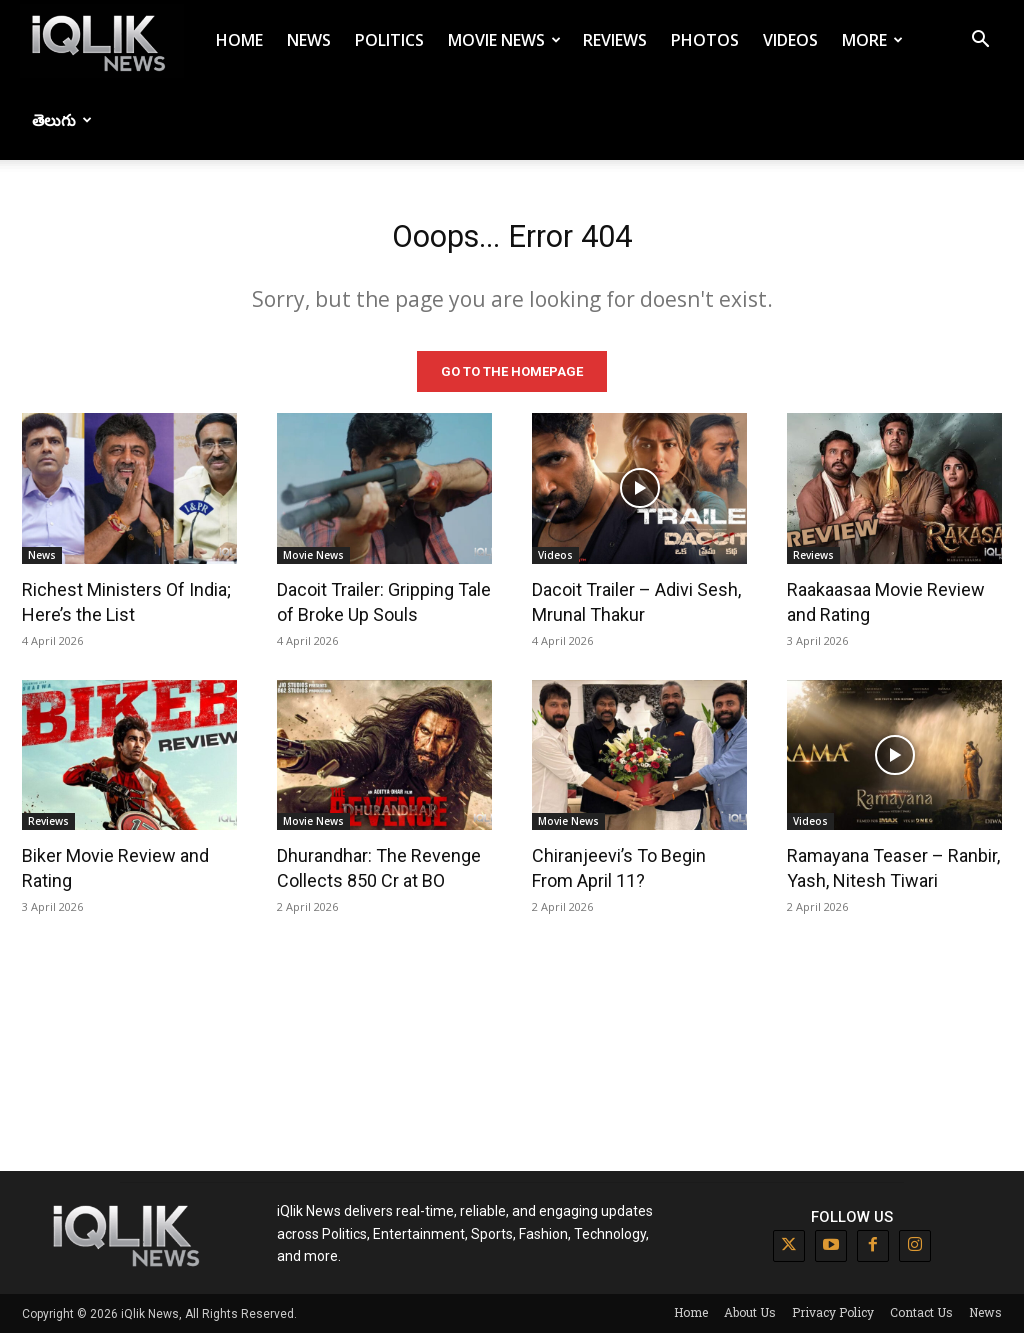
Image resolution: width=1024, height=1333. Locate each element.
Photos (705, 40)
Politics (389, 40)
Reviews (615, 40)
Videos (790, 40)
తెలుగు (62, 120)
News (309, 40)
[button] (980, 41)
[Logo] (102, 40)
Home (239, 40)
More (872, 40)
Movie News (504, 40)
